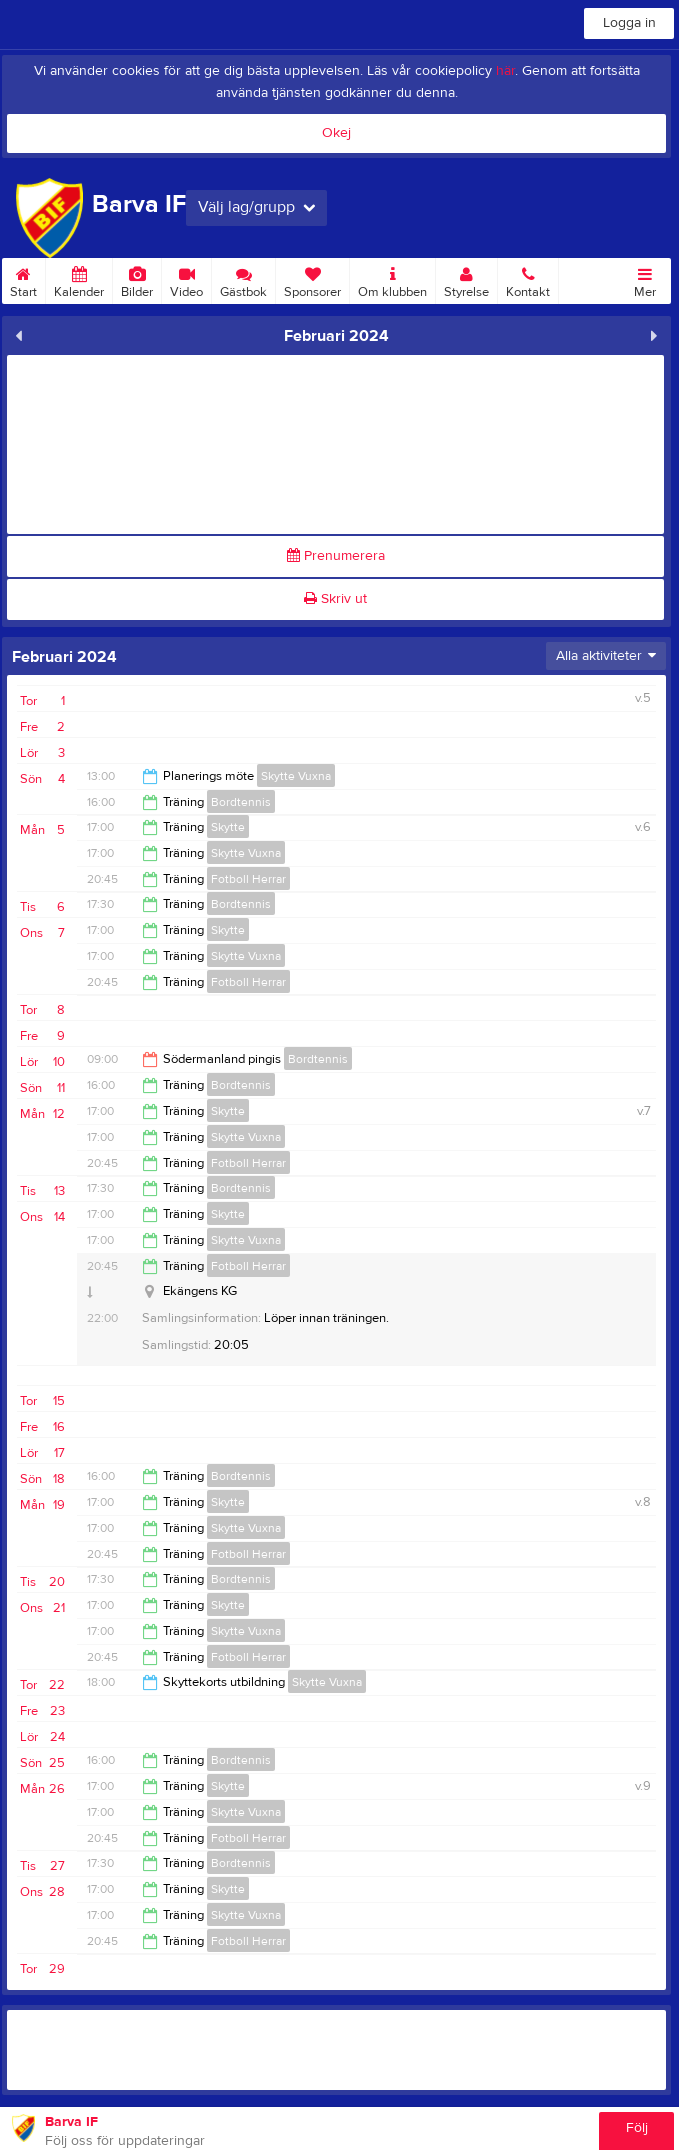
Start (23, 279)
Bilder (137, 279)
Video (186, 279)
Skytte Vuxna (296, 776)
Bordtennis (241, 802)
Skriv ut (335, 599)
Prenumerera (336, 556)
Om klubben (392, 279)
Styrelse (466, 279)
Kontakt (528, 279)
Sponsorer (312, 279)
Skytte (228, 827)
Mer (645, 279)
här (505, 71)
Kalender (79, 279)
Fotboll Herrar (248, 879)
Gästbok (243, 279)
